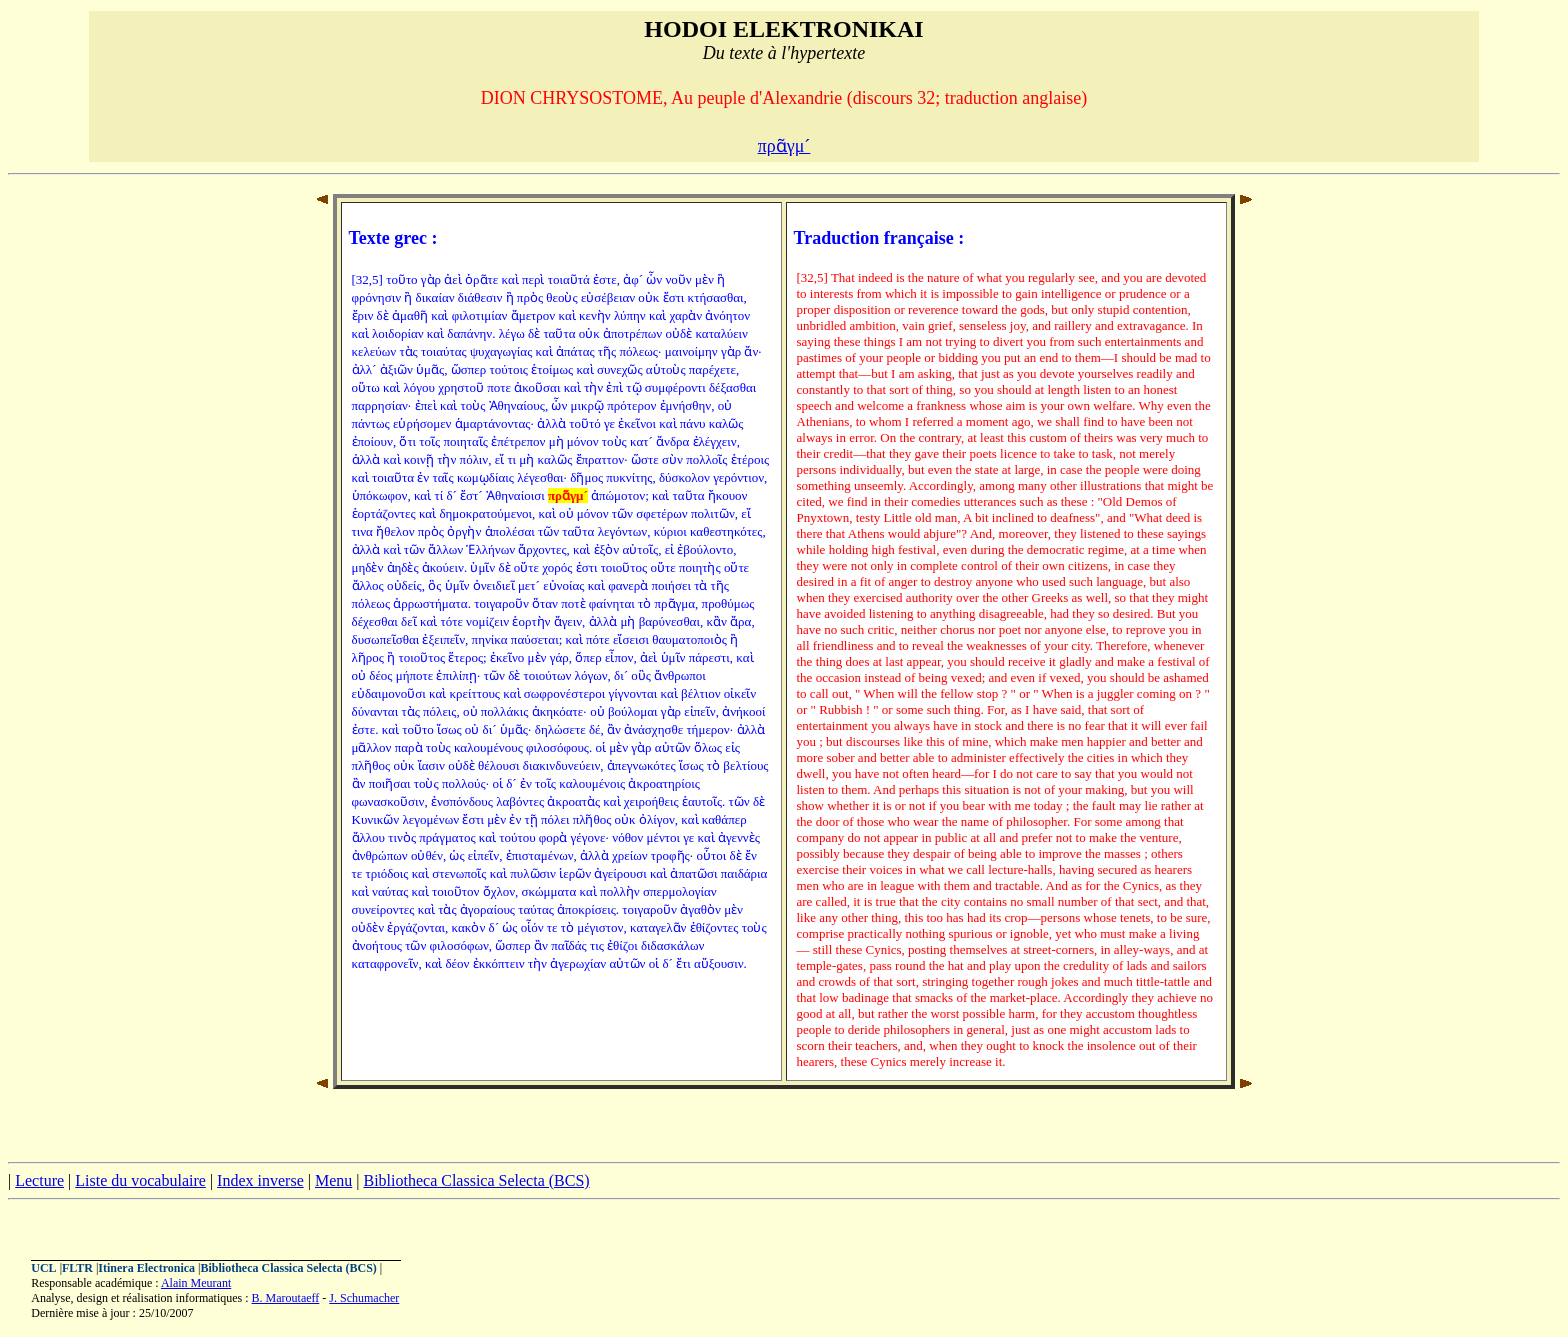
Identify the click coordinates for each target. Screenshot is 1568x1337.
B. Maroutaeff (286, 1298)
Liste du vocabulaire (140, 1180)
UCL (43, 1268)
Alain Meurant (196, 1283)
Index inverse (260, 1180)
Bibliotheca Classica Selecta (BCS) (476, 1180)
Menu (333, 1180)
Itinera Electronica (146, 1268)
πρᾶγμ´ (784, 146)
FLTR (77, 1268)
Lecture (39, 1180)
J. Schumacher (364, 1298)
